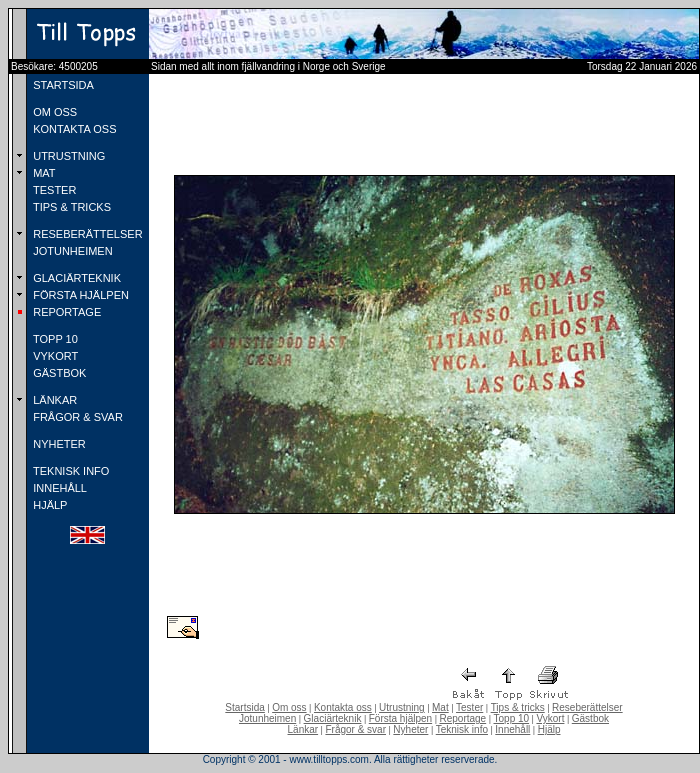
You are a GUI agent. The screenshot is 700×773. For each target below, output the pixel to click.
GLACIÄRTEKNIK (75, 278)
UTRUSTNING (67, 156)
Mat (440, 707)
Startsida (244, 707)
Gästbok (590, 718)
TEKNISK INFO (69, 471)
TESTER (53, 190)
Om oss (289, 707)
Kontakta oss (343, 707)
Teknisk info (462, 729)
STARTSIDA (62, 85)
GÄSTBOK (58, 373)
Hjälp (549, 729)
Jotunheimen (267, 718)
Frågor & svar (355, 729)
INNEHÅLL (58, 488)
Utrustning (402, 707)
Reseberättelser (587, 707)
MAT (42, 173)
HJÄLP (48, 505)
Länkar (303, 729)
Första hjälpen (400, 718)
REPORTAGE (65, 312)
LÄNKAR (53, 400)
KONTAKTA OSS (73, 129)
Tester (469, 707)
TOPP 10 (54, 339)
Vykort (550, 718)
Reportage (462, 718)
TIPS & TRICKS (70, 207)
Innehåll (512, 729)
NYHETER (58, 444)
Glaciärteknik (333, 718)
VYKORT (54, 356)
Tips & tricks (518, 707)
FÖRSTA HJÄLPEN (79, 295)
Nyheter (410, 729)
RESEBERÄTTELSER (86, 234)
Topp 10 (512, 718)
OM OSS (53, 112)
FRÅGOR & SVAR (76, 417)
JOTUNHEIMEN (71, 251)
